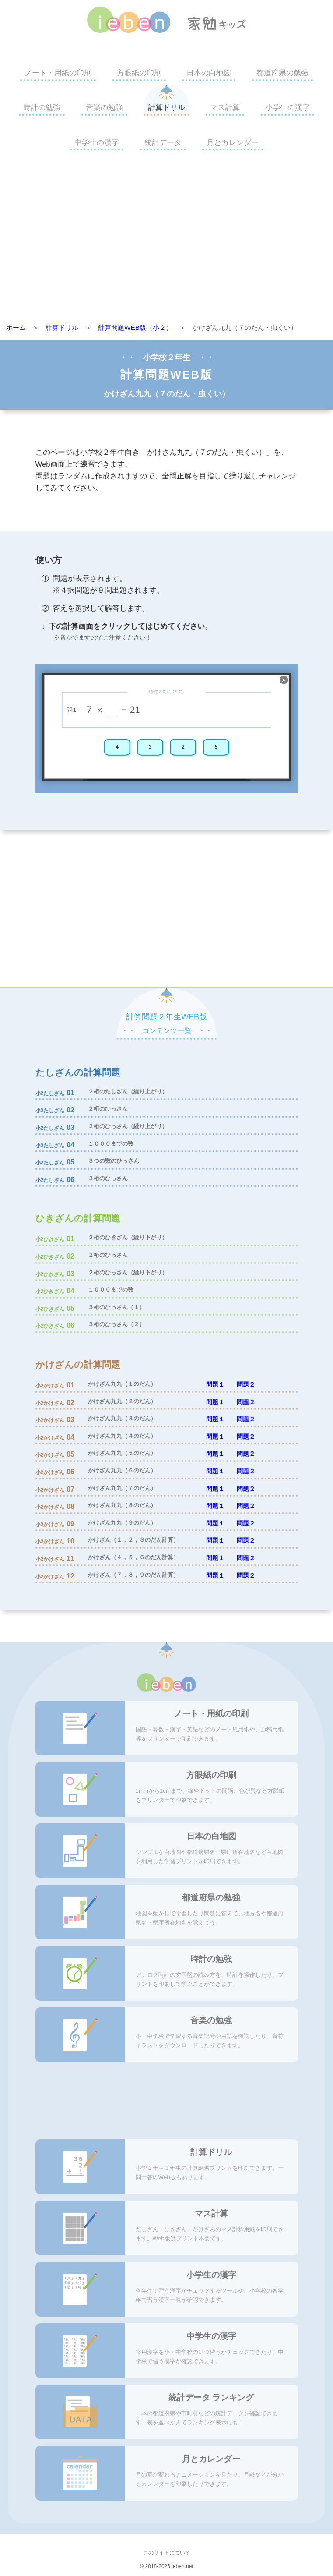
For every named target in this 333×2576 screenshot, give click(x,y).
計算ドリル (166, 107)
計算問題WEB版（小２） (135, 327)
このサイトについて (166, 2553)
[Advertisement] (166, 239)
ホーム (16, 327)
